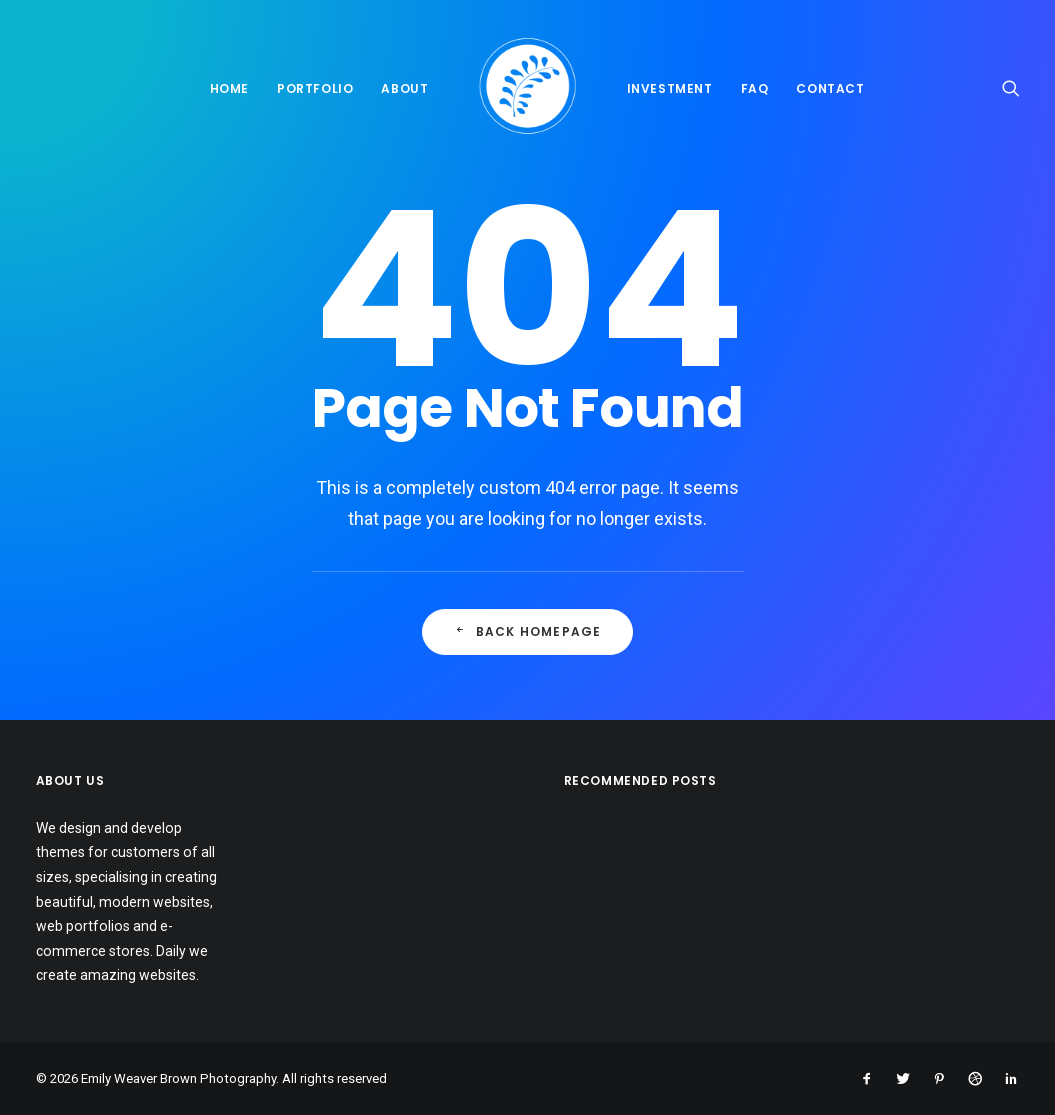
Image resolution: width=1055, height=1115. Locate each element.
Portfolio (315, 88)
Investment (670, 88)
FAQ (755, 88)
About (404, 88)
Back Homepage (528, 631)
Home (229, 88)
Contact (830, 88)
